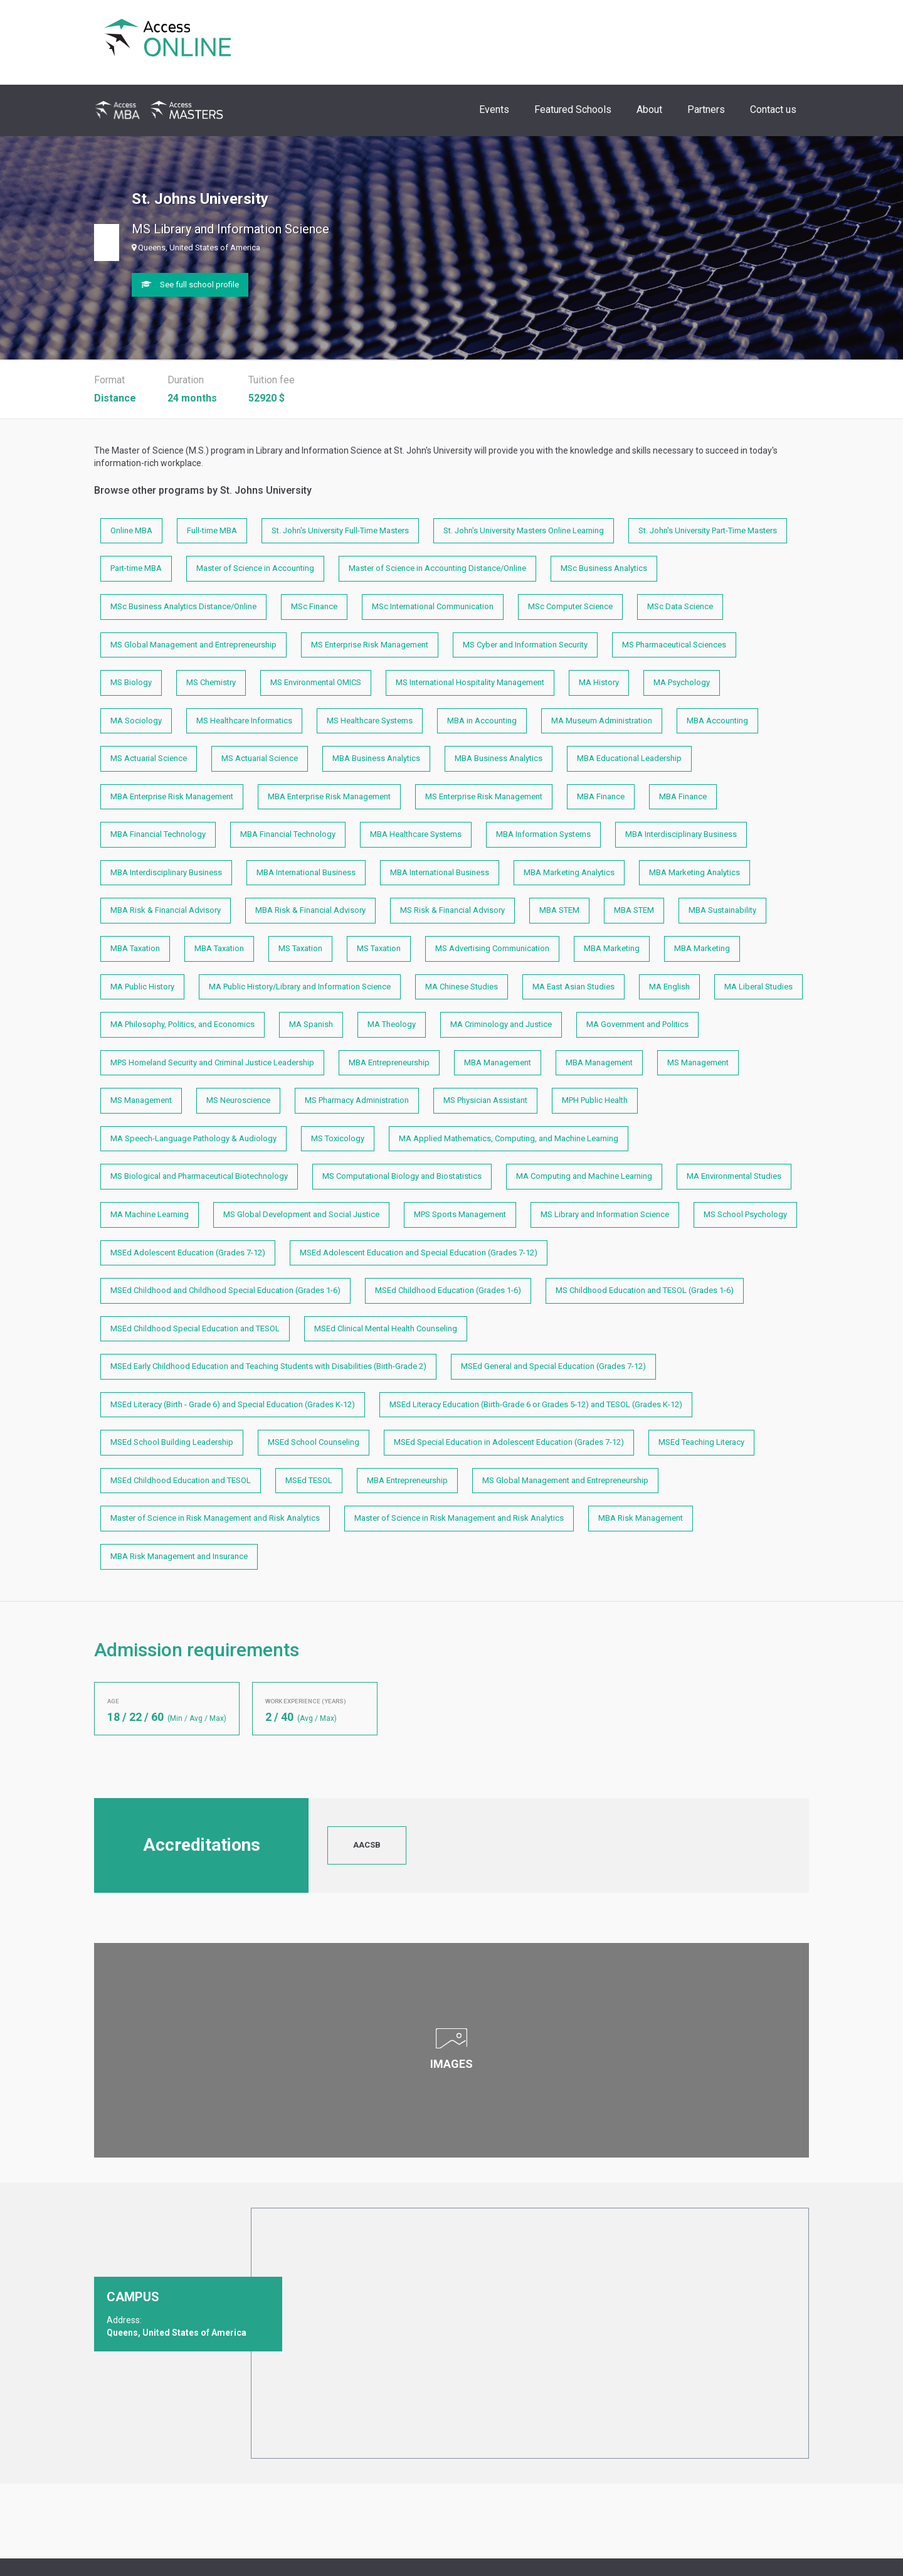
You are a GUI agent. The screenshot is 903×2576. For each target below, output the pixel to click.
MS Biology (131, 682)
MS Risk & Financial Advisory (452, 910)
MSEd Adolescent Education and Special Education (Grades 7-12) (418, 1252)
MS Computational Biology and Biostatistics (402, 1176)
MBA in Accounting (482, 720)
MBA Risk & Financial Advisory (165, 910)
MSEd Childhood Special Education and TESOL (195, 1328)
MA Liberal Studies (758, 986)
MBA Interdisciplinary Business (681, 834)
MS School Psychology (745, 1214)
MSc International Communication (433, 606)
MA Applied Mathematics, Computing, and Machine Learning (508, 1138)
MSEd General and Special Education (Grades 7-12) (553, 1366)
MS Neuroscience (238, 1100)
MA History (599, 682)
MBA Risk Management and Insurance (179, 1556)
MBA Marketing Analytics (569, 872)
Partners (706, 109)
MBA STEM (559, 910)
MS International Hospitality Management (470, 682)
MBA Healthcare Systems (416, 834)
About (649, 109)
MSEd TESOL (308, 1480)
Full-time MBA (212, 530)
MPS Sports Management (460, 1214)
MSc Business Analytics (604, 568)
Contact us (773, 109)
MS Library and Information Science (605, 1214)
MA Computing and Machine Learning (584, 1176)
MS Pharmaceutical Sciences (674, 644)
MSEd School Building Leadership (171, 1442)
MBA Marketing (612, 948)
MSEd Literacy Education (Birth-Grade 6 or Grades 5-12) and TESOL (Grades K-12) (535, 1404)
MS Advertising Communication (492, 948)
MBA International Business (306, 872)
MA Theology (391, 1024)
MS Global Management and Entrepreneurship (193, 644)
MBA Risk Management (640, 1518)
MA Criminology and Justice (501, 1024)
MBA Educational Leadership (629, 758)
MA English (669, 986)
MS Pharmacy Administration (357, 1100)
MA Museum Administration (601, 720)
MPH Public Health (595, 1100)
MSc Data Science (680, 606)
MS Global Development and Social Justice (301, 1214)
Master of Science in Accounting (255, 568)
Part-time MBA (136, 568)
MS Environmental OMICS (315, 682)
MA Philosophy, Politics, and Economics (182, 1024)
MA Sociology (136, 720)
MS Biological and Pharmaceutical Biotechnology (199, 1176)
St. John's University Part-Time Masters (707, 530)
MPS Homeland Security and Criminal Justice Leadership (212, 1062)
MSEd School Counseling (313, 1442)
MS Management (698, 1062)
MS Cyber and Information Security (525, 644)
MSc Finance (314, 606)
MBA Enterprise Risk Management (171, 796)
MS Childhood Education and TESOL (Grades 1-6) (645, 1290)
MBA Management (497, 1062)
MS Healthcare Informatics (244, 720)
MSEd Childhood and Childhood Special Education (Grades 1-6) (225, 1290)
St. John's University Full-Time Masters (340, 530)
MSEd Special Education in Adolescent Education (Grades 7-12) (509, 1442)
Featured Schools (572, 109)
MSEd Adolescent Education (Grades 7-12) (187, 1252)
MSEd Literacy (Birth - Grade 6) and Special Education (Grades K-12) (232, 1404)
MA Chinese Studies (461, 986)
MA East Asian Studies (573, 986)
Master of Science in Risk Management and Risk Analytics (215, 1518)
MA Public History (142, 986)
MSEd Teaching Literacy (701, 1442)
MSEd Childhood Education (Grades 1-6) (448, 1290)
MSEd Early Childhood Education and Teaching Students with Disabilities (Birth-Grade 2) (268, 1366)
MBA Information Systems (543, 834)
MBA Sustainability (722, 910)
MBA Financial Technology (158, 834)
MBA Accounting (717, 720)
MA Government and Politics (637, 1024)
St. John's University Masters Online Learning (523, 530)
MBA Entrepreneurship (389, 1062)
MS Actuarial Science (148, 758)
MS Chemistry (211, 682)
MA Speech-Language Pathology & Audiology (193, 1138)
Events (494, 109)
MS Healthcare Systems (370, 720)
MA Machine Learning (149, 1214)
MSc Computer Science (570, 606)
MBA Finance (601, 796)
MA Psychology (681, 682)
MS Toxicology (337, 1138)
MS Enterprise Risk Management (369, 644)
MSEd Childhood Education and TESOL (180, 1480)
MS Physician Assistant (485, 1100)
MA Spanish (311, 1024)
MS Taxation (300, 948)
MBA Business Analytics (376, 758)
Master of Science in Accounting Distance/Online (437, 568)
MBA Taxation (135, 948)
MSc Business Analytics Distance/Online (183, 606)
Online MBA (131, 530)
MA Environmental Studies (734, 1176)
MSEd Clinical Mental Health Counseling (385, 1328)
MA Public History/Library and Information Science (300, 986)
